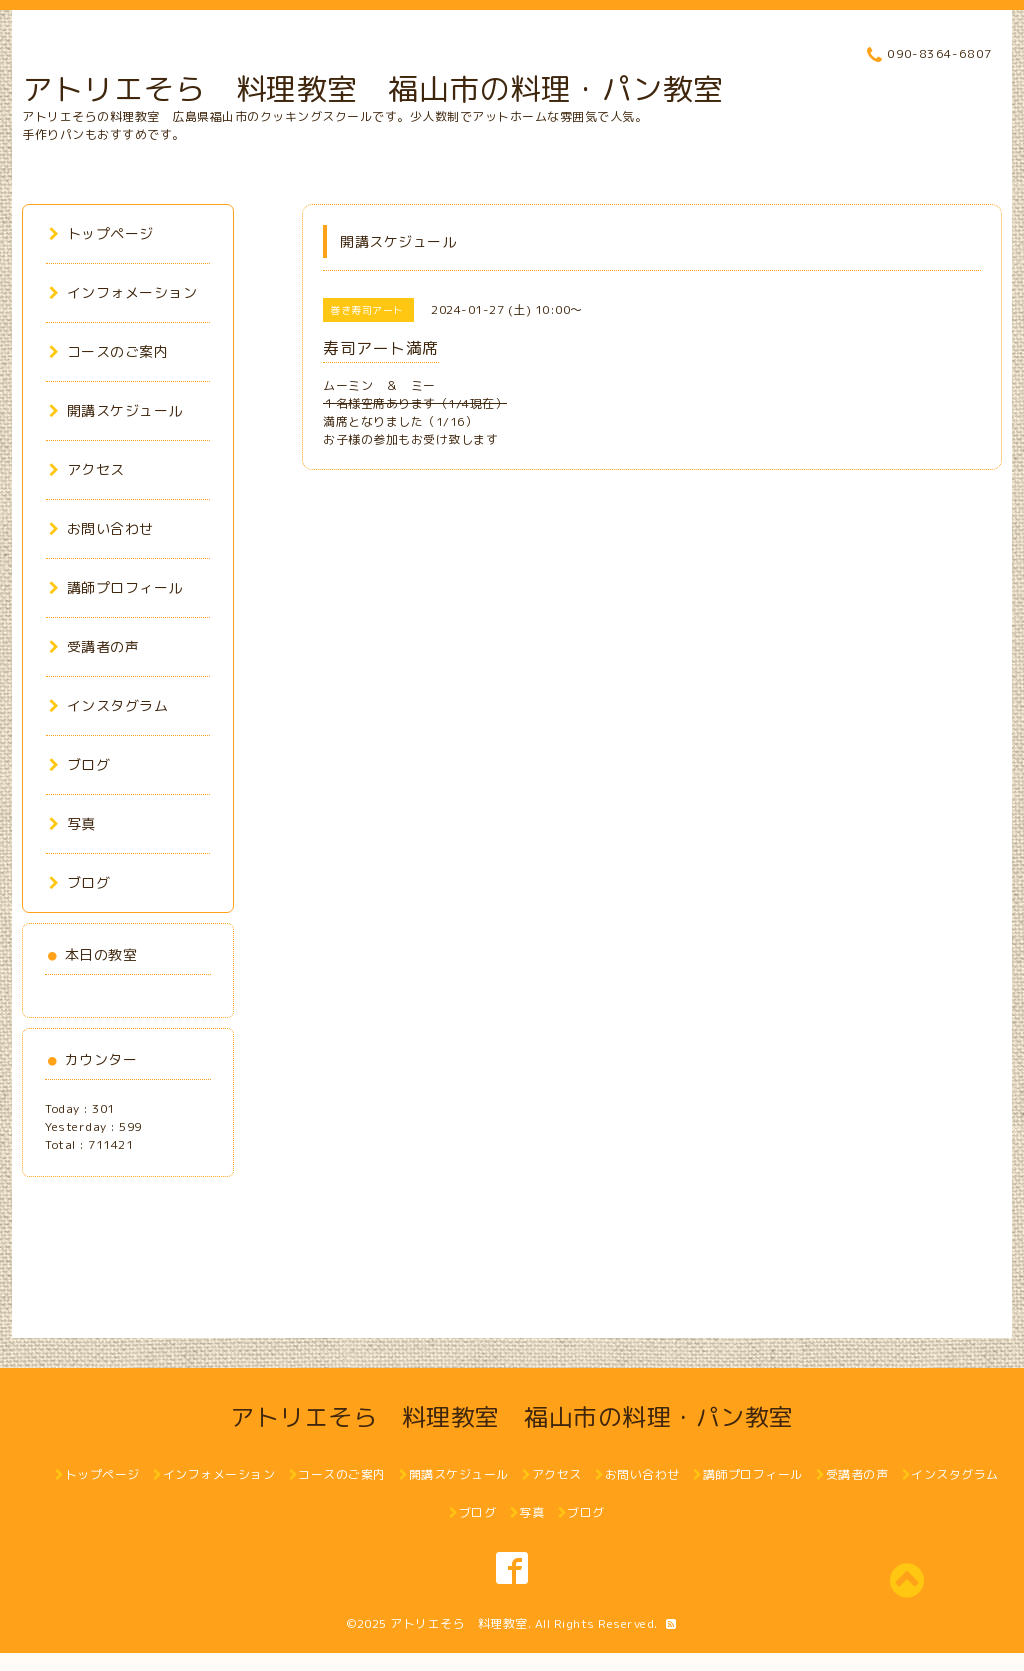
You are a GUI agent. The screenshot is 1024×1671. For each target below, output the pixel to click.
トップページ (101, 233)
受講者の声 (94, 646)
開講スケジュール (116, 410)
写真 (72, 823)
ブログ (79, 764)
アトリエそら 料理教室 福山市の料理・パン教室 (373, 89)
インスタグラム (108, 705)
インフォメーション (123, 292)
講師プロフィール (116, 587)
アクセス (87, 469)
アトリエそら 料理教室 (459, 1623)
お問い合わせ (101, 528)
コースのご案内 (108, 351)
